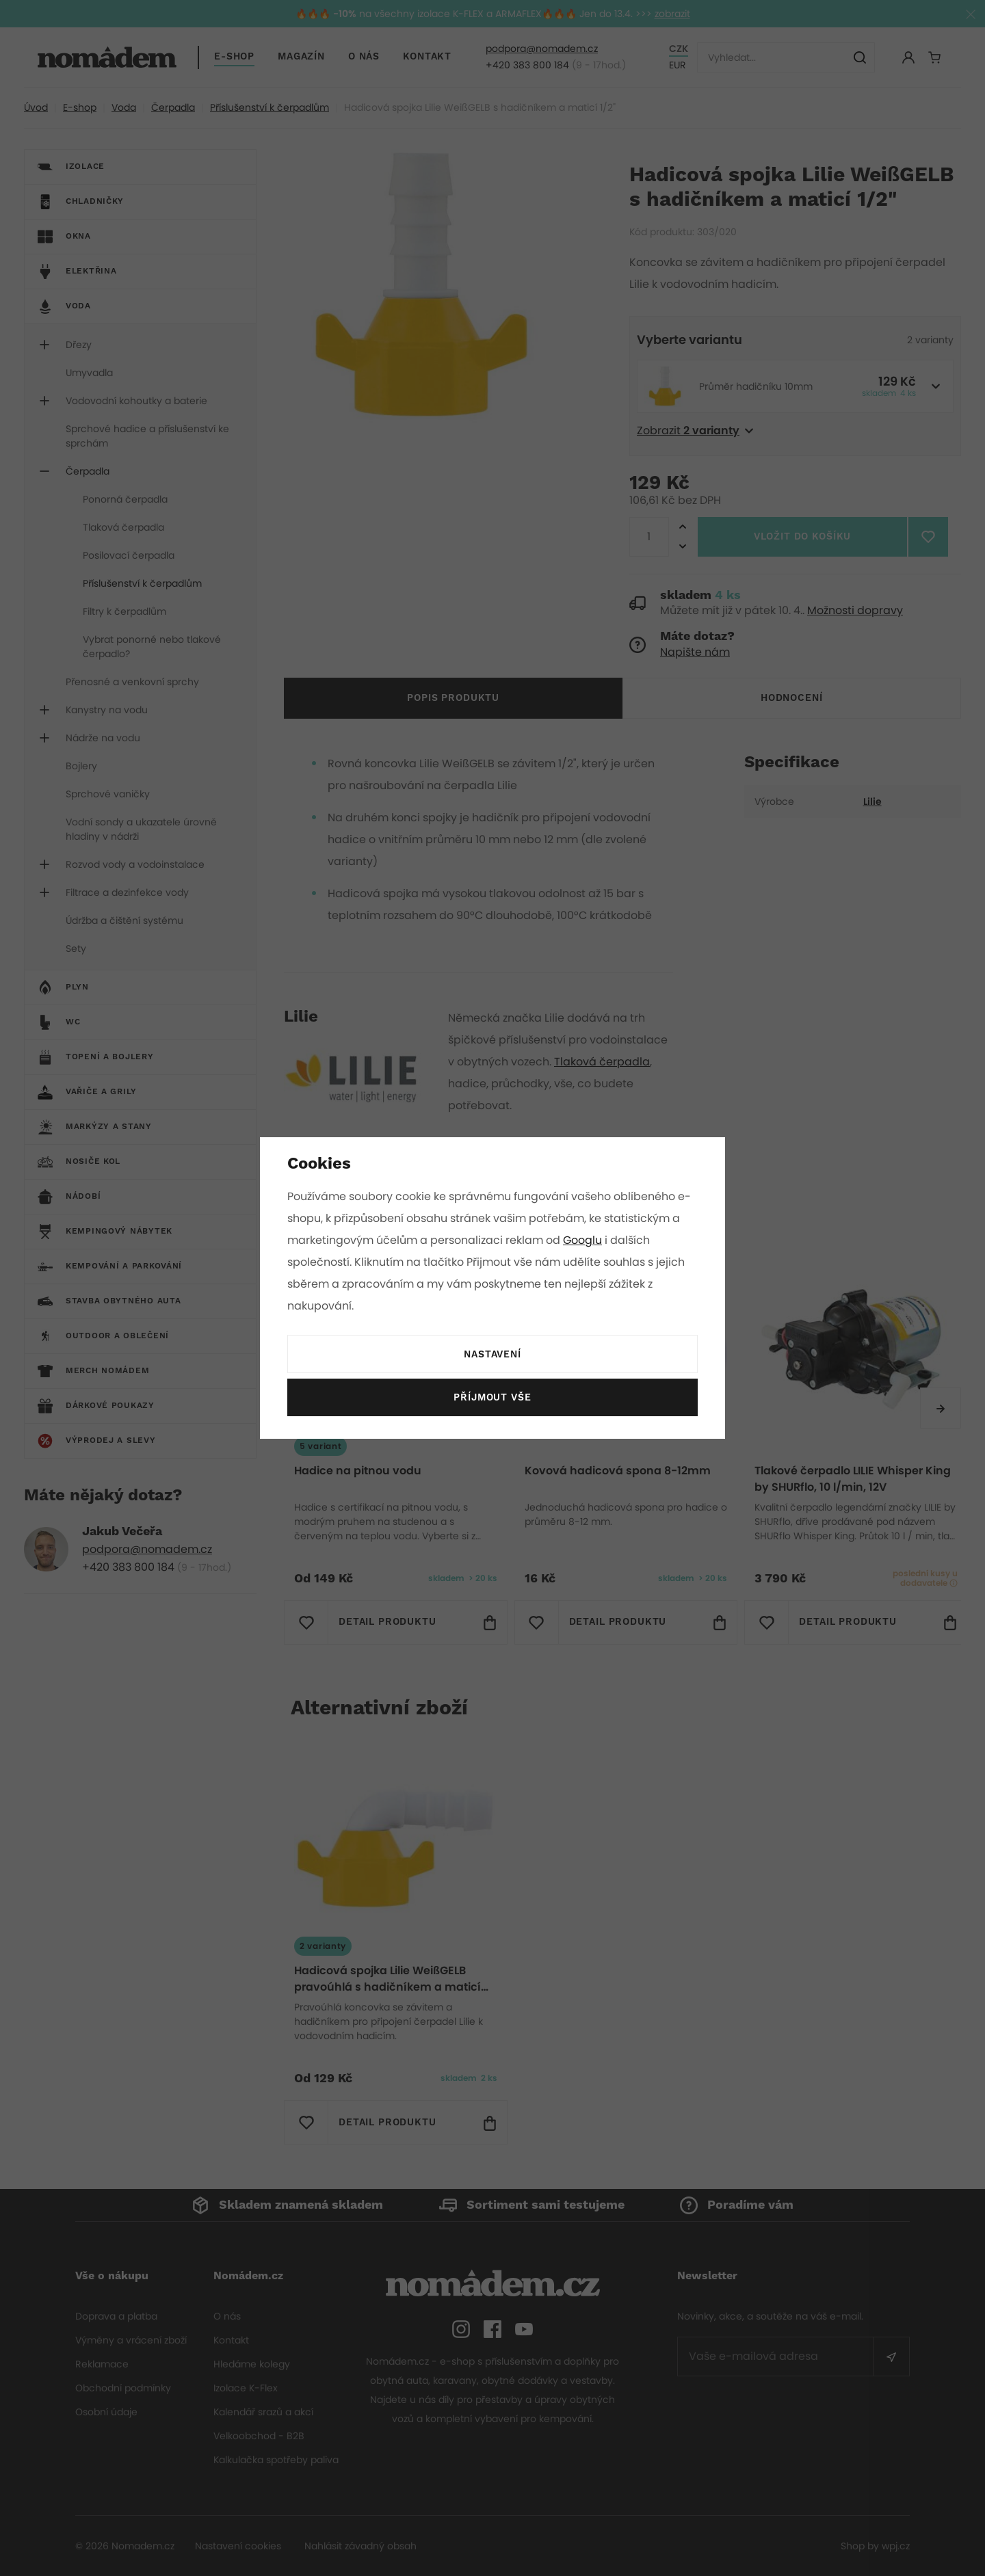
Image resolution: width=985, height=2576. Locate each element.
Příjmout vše (492, 1397)
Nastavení (492, 1354)
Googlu (585, 1240)
